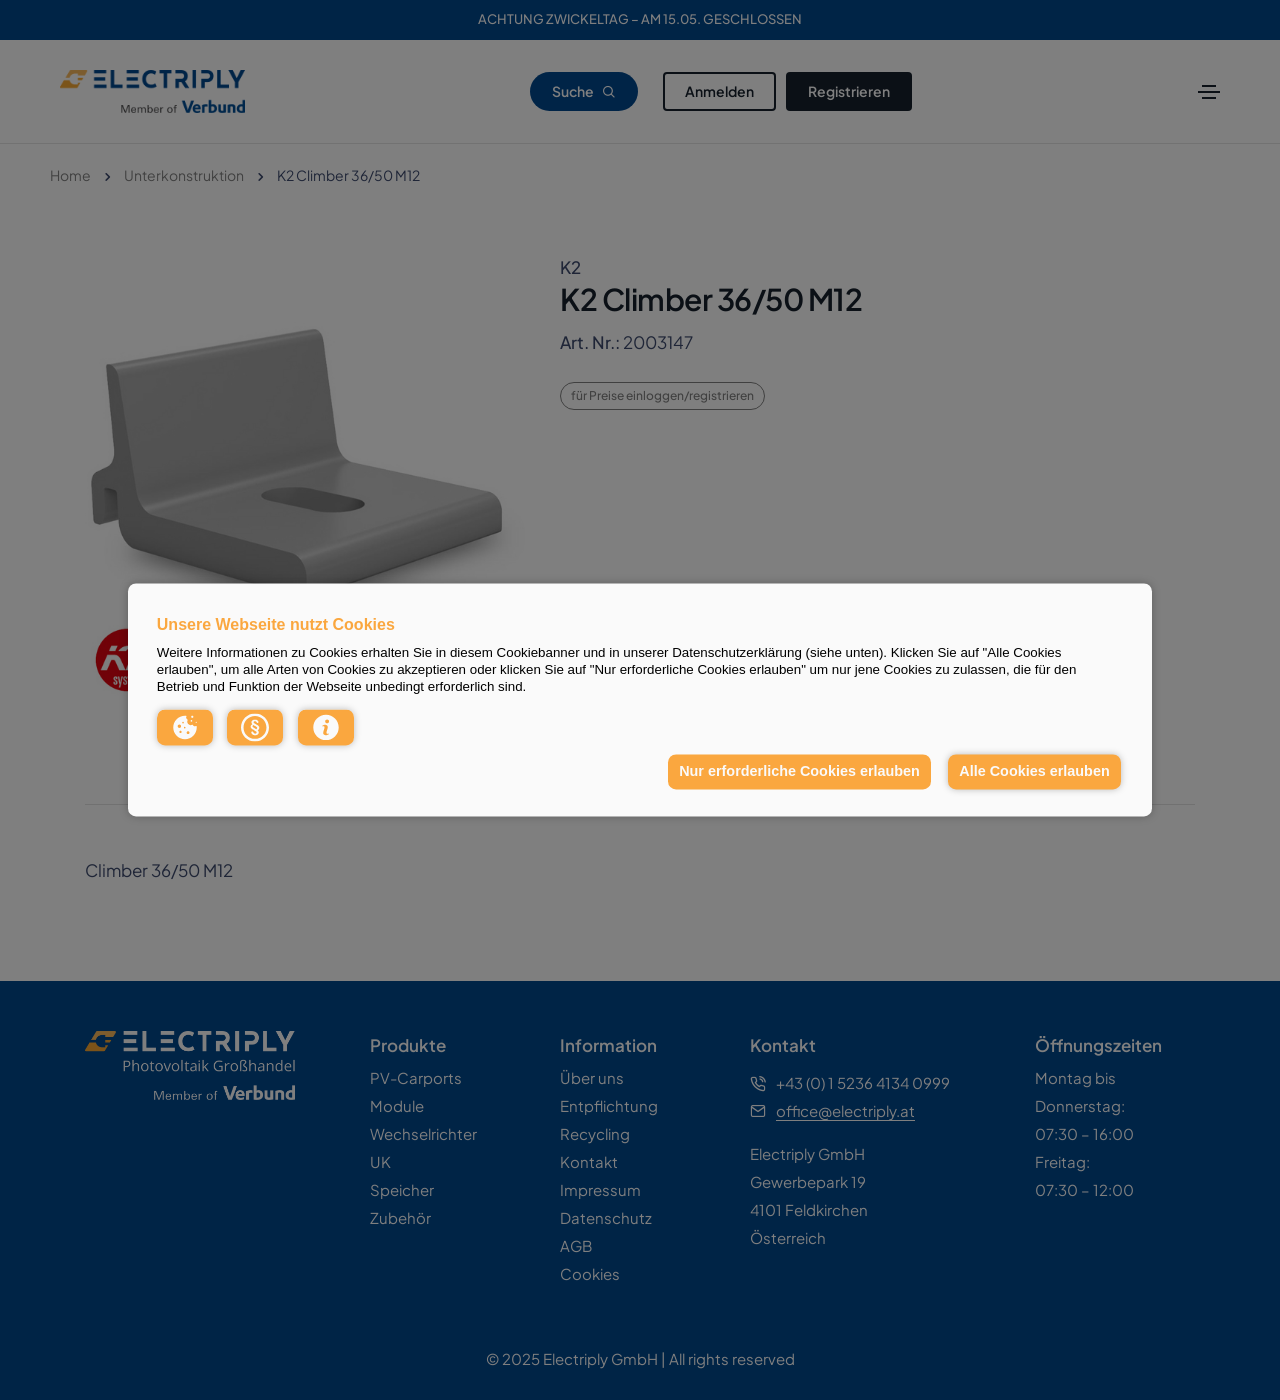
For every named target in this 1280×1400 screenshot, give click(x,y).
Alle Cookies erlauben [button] (1034, 771)
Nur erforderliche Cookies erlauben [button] (799, 771)
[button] (185, 727)
